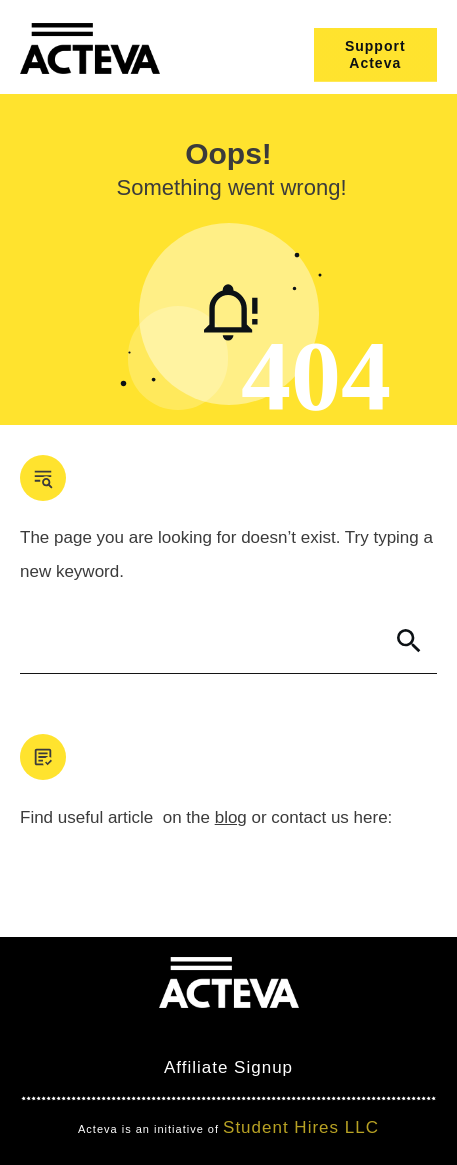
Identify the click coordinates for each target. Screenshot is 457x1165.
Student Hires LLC (301, 1127)
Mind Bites (128, 1031)
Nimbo (345, 1031)
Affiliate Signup (228, 1067)
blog (231, 817)
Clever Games (246, 1031)
